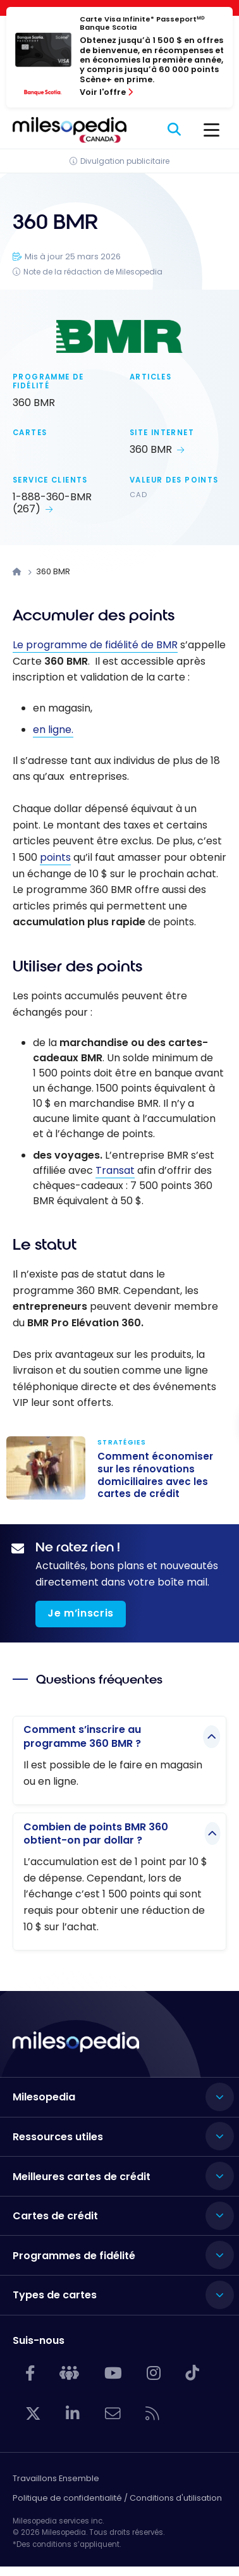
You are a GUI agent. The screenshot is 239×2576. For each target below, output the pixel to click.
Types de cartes (55, 2295)
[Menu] (211, 129)
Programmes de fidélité (74, 2255)
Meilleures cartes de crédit (81, 2176)
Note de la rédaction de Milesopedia (92, 271)
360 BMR (151, 449)
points (55, 857)
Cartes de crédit (55, 2216)
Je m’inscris (80, 1613)
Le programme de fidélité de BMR (95, 645)
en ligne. (53, 729)
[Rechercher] (174, 129)
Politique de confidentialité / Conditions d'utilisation (117, 2498)
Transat (115, 1170)
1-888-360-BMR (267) (52, 503)
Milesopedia (44, 2097)
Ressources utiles (58, 2136)
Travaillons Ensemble (56, 2478)
